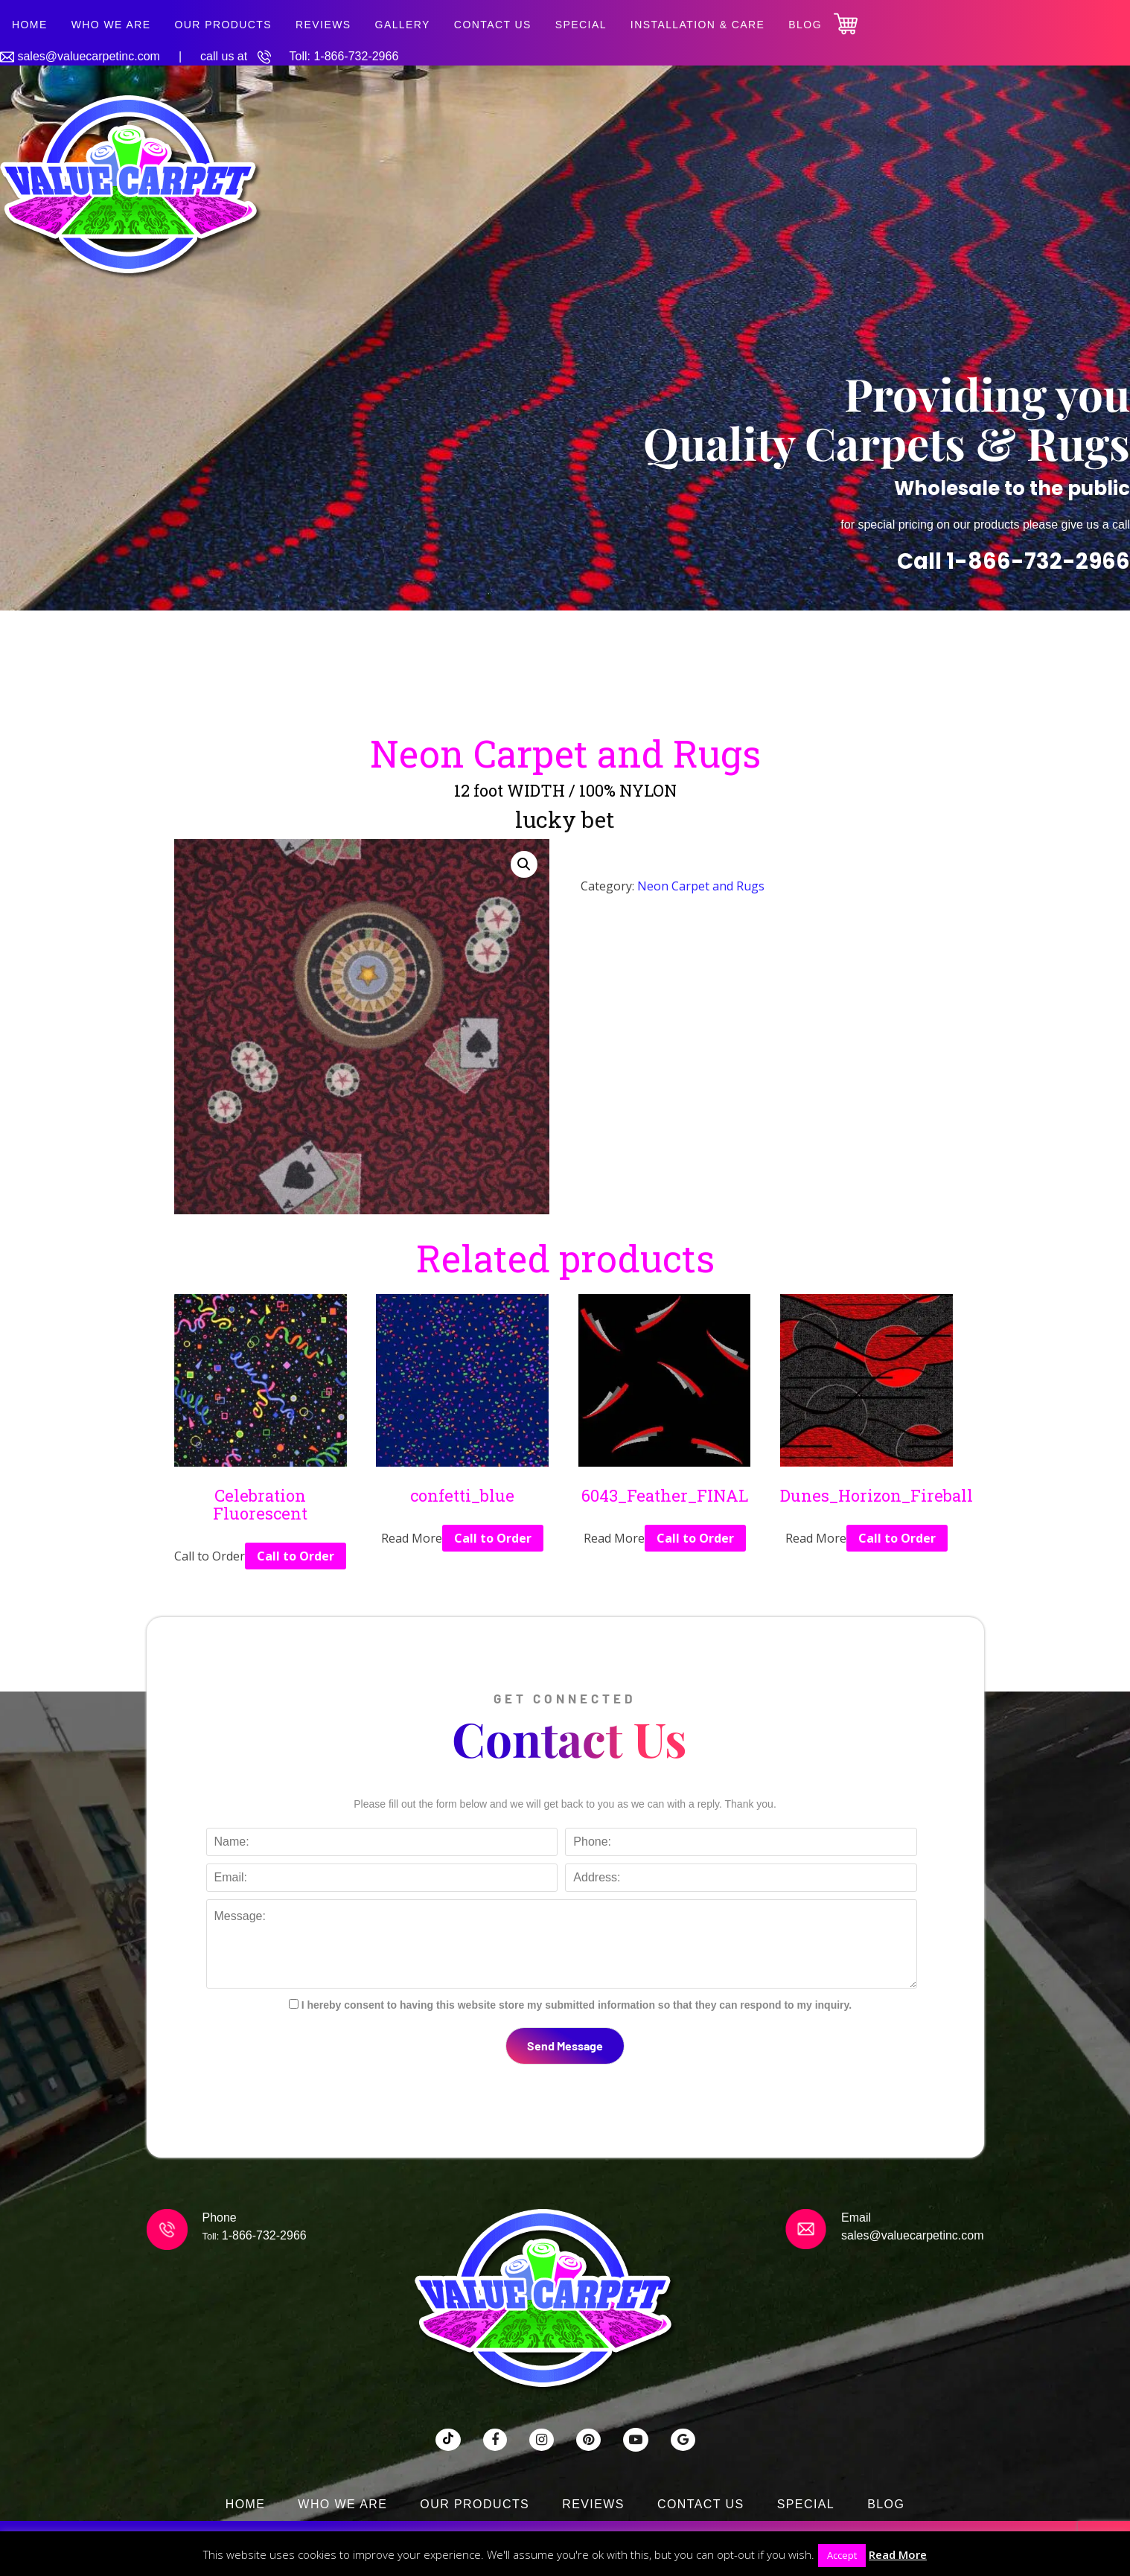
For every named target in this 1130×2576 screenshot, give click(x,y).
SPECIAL (581, 25)
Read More (898, 2554)
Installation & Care (698, 25)
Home (30, 25)
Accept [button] (842, 2555)
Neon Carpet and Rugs (700, 886)
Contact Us (493, 25)
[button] (524, 864)
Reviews (323, 25)
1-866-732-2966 (355, 56)
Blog (805, 25)
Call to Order (295, 1556)
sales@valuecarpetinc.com (88, 56)
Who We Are (111, 25)
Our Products (223, 25)
